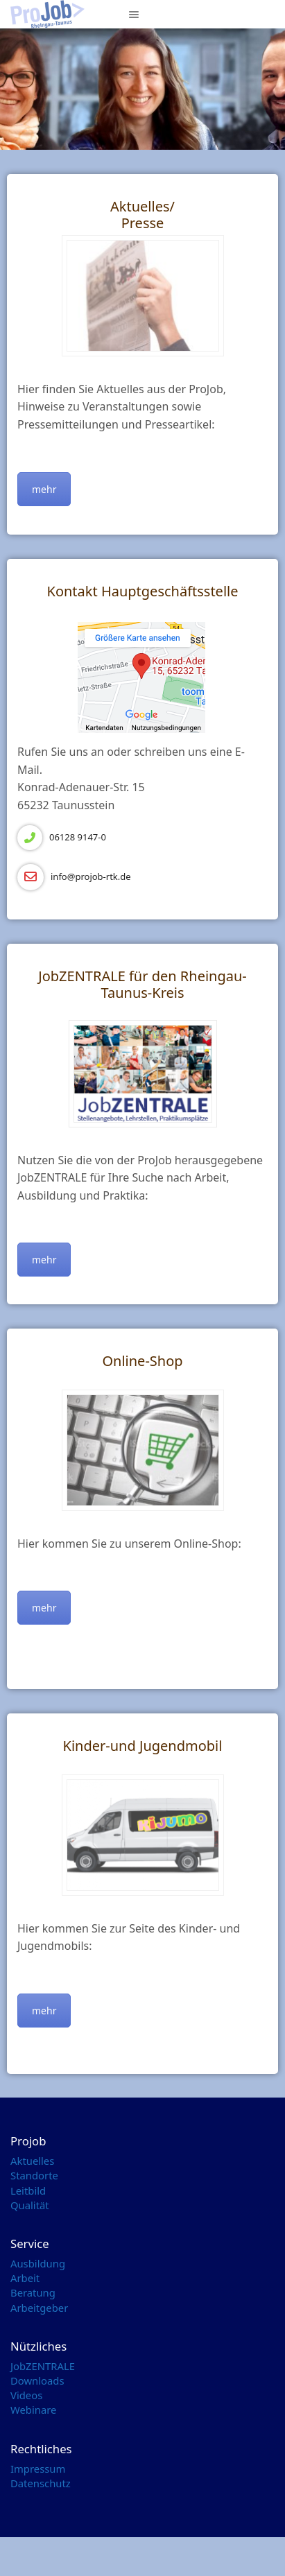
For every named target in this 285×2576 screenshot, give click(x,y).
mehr (44, 489)
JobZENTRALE (42, 2366)
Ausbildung (37, 2263)
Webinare (33, 2410)
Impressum (37, 2468)
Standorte (34, 2175)
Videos (26, 2395)
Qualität (29, 2205)
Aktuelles (32, 2161)
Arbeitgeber (39, 2308)
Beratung (32, 2292)
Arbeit (25, 2278)
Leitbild (28, 2190)
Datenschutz (40, 2483)
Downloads (37, 2380)
